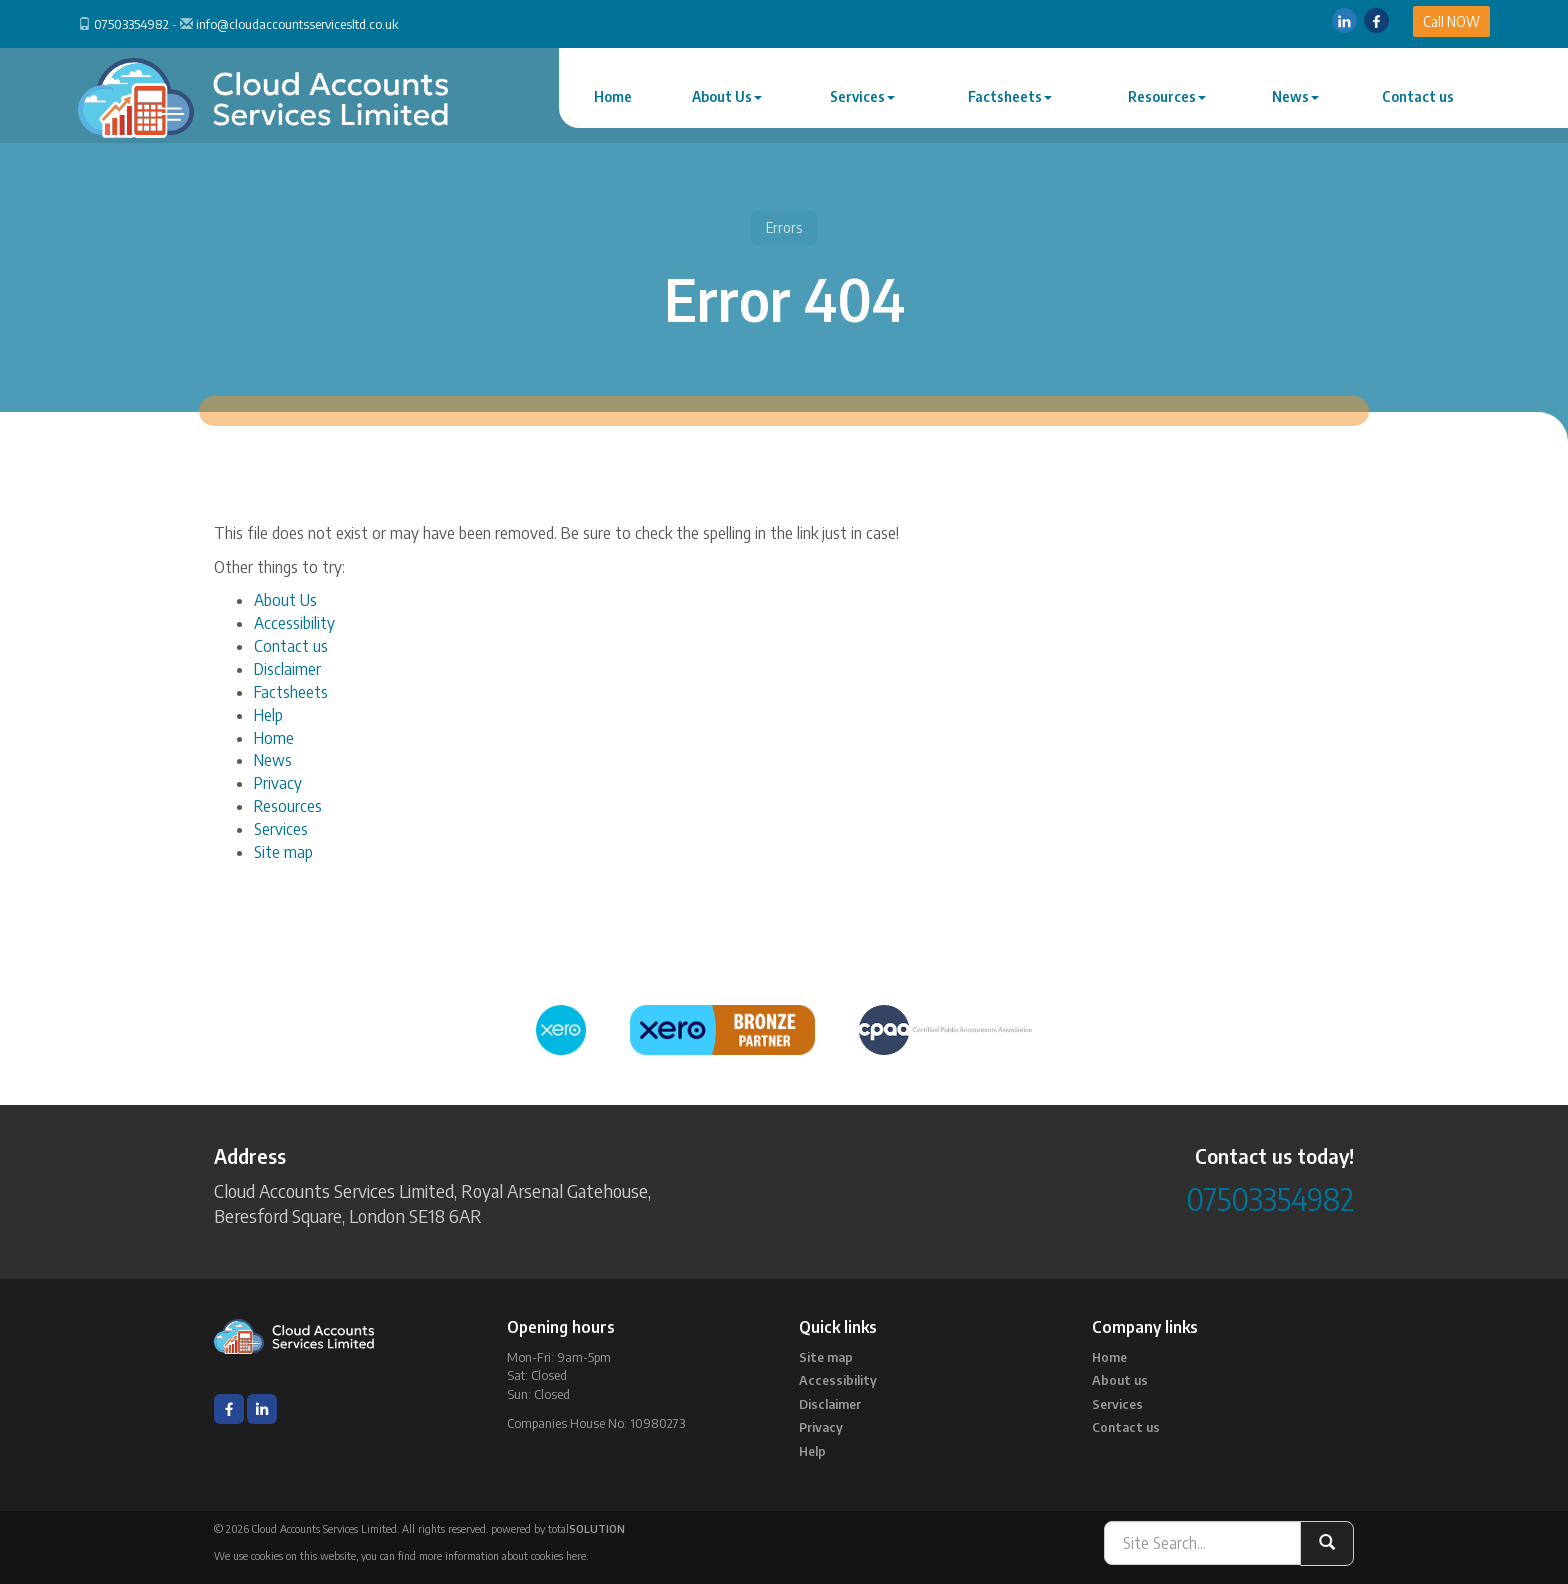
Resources (1167, 96)
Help (268, 715)
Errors (784, 227)
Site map (283, 852)
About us (1120, 1380)
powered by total (558, 1528)
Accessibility (294, 623)
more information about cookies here (502, 1555)
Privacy (278, 783)
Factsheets (1010, 96)
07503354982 (131, 24)
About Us (727, 96)
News (1295, 96)
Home (613, 96)
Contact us (1418, 96)
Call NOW (1451, 21)
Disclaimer (287, 669)
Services (862, 96)
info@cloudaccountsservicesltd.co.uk (297, 24)
